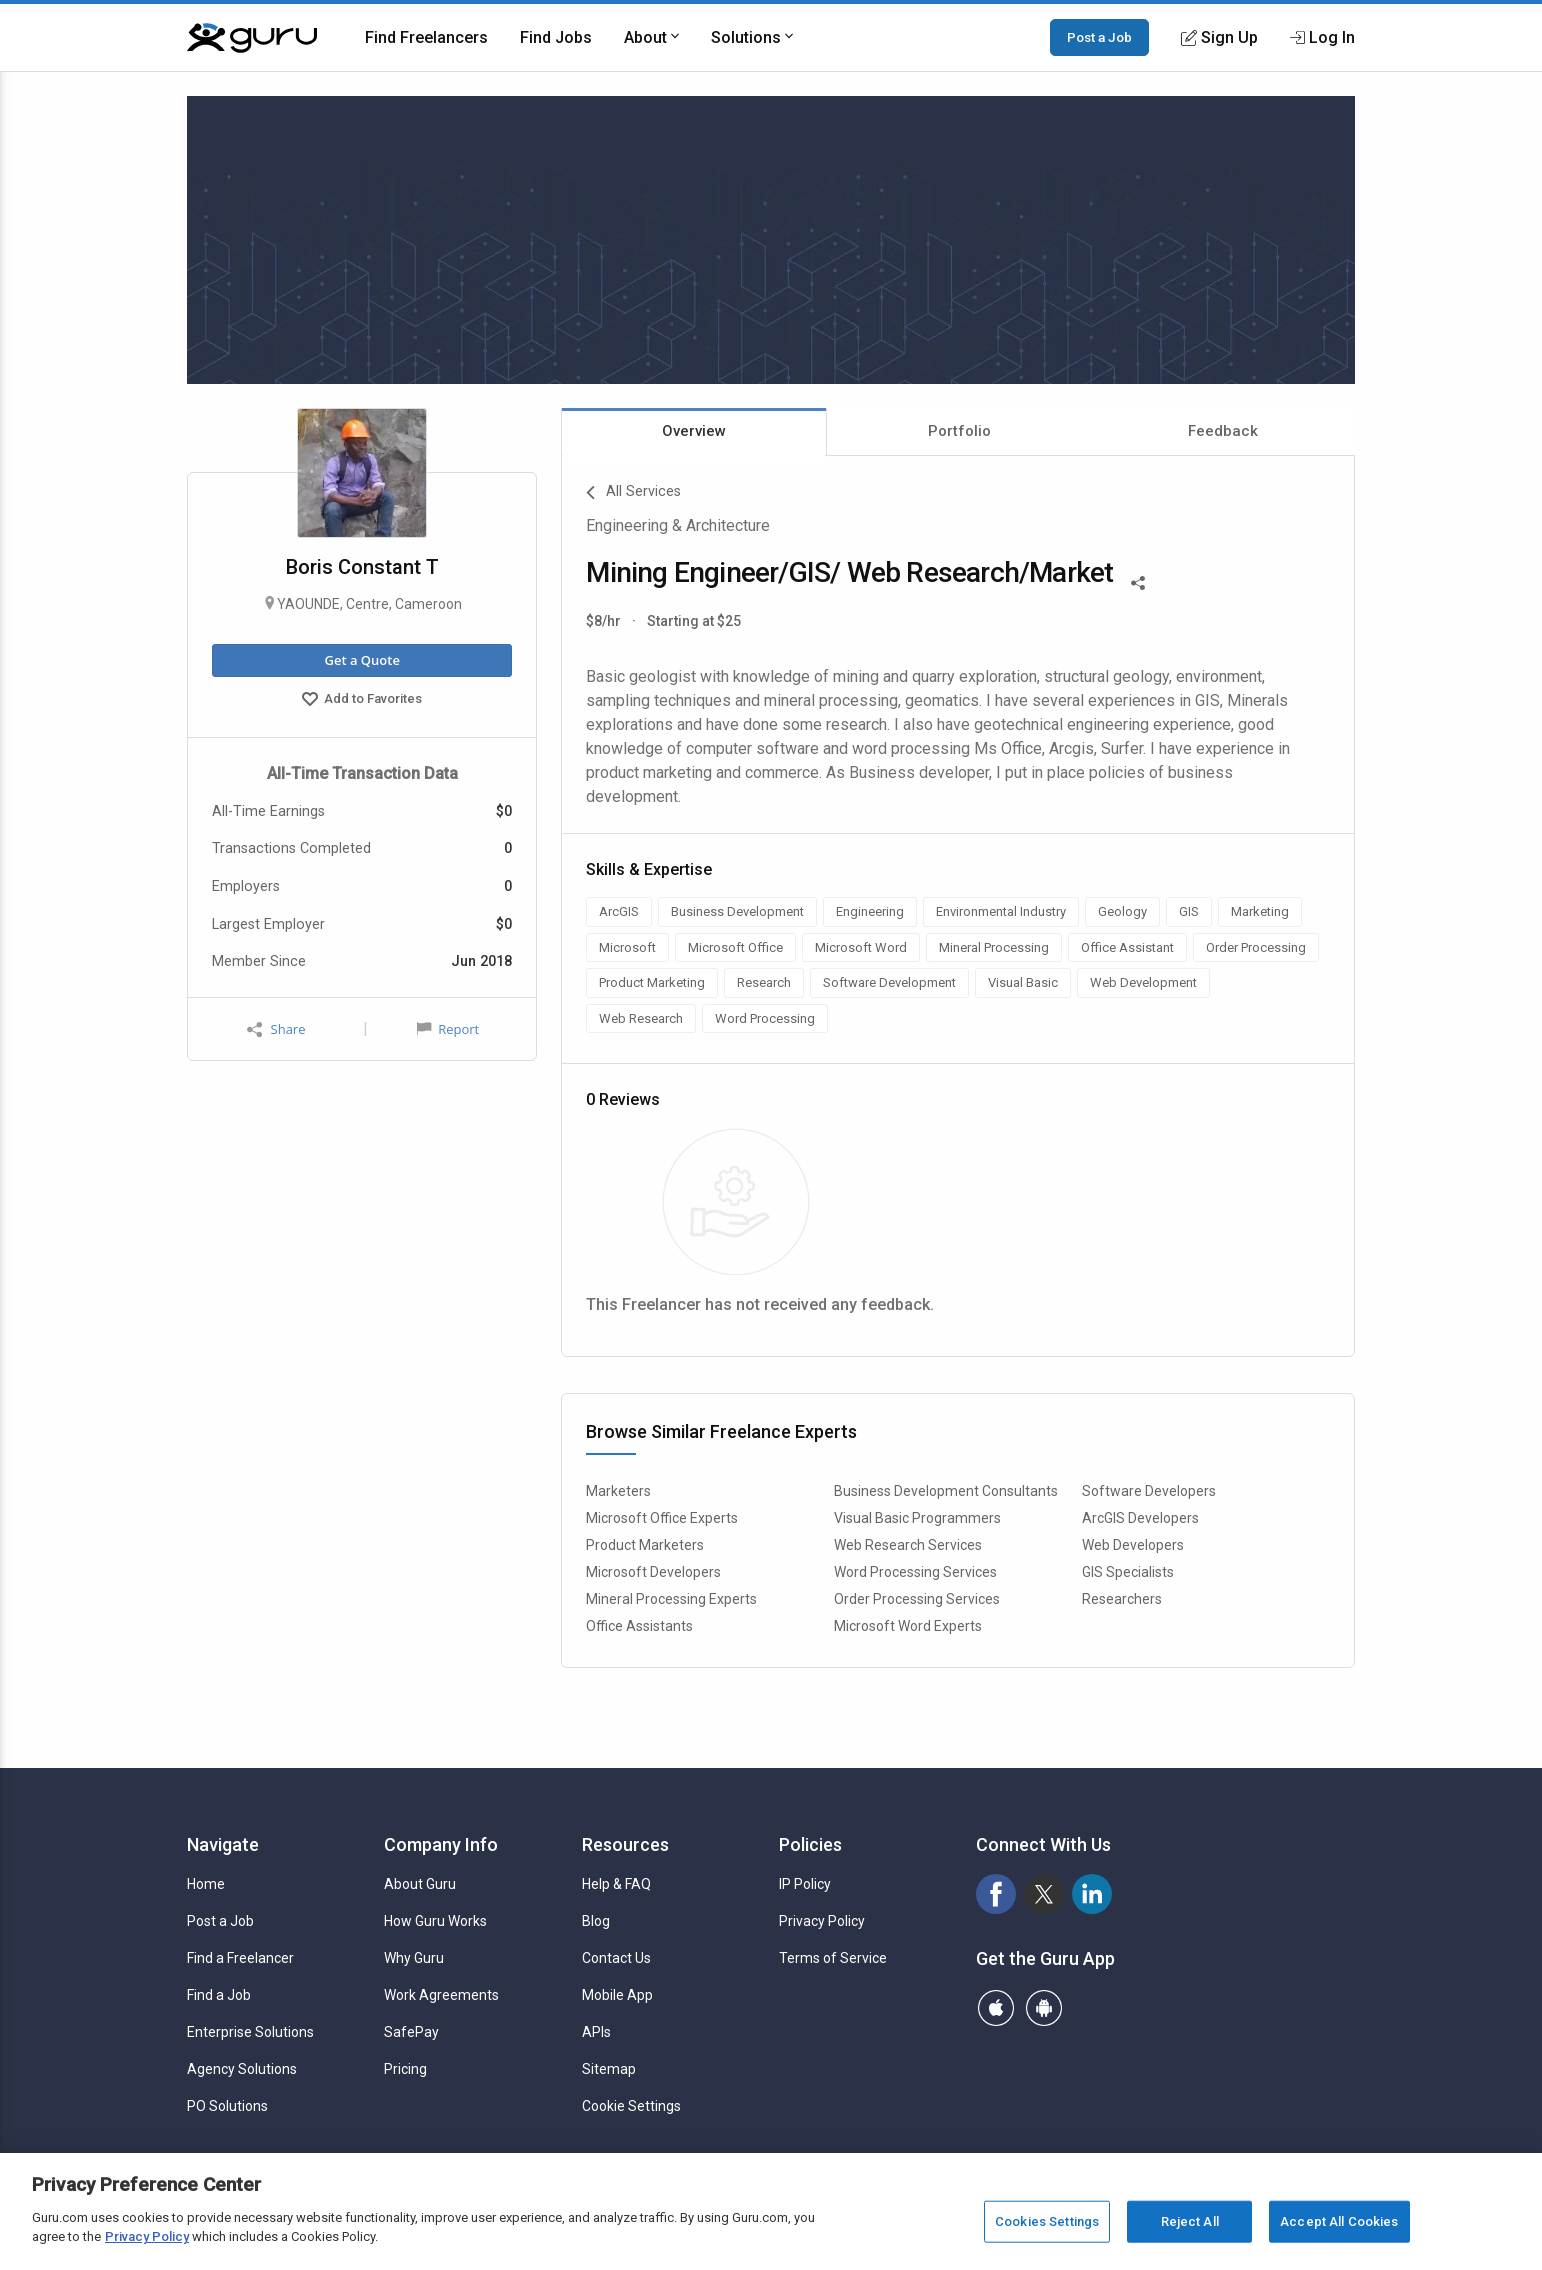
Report (448, 1029)
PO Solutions (227, 2106)
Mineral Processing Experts (671, 1599)
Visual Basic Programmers (917, 1518)
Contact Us (616, 1958)
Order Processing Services (917, 1599)
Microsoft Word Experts (908, 1626)
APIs (596, 2032)
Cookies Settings (1047, 2221)
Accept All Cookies (1339, 2221)
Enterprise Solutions (250, 2032)
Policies (810, 1844)
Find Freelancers (426, 37)
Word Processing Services (915, 1572)
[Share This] (1138, 581)
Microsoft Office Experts (662, 1518)
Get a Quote (361, 660)
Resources (625, 1844)
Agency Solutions (242, 2069)
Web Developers (1133, 1545)
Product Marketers (645, 1545)
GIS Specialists (1128, 1572)
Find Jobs (556, 37)
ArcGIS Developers (1140, 1518)
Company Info (441, 1844)
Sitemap (609, 2069)
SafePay (411, 2032)
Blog (596, 1921)
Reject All (1190, 2221)
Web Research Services (908, 1545)
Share (276, 1029)
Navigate (223, 1844)
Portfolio (959, 431)
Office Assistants (639, 1626)
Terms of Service (833, 1958)
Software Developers (1149, 1491)
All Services (633, 493)
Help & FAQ (616, 1884)
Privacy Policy (822, 1921)
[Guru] (252, 38)
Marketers (618, 1491)
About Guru (420, 1884)
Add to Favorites (362, 701)
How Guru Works (435, 1921)
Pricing (405, 2069)
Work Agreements (441, 1995)
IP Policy (805, 1884)
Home (206, 1884)
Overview (694, 431)
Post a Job (1099, 37)
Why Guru (414, 1958)
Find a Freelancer (240, 1958)
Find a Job (219, 1995)
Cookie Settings (631, 2106)
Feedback (1223, 431)
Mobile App (617, 1995)
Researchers (1122, 1599)
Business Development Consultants (946, 1491)
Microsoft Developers (653, 1572)
